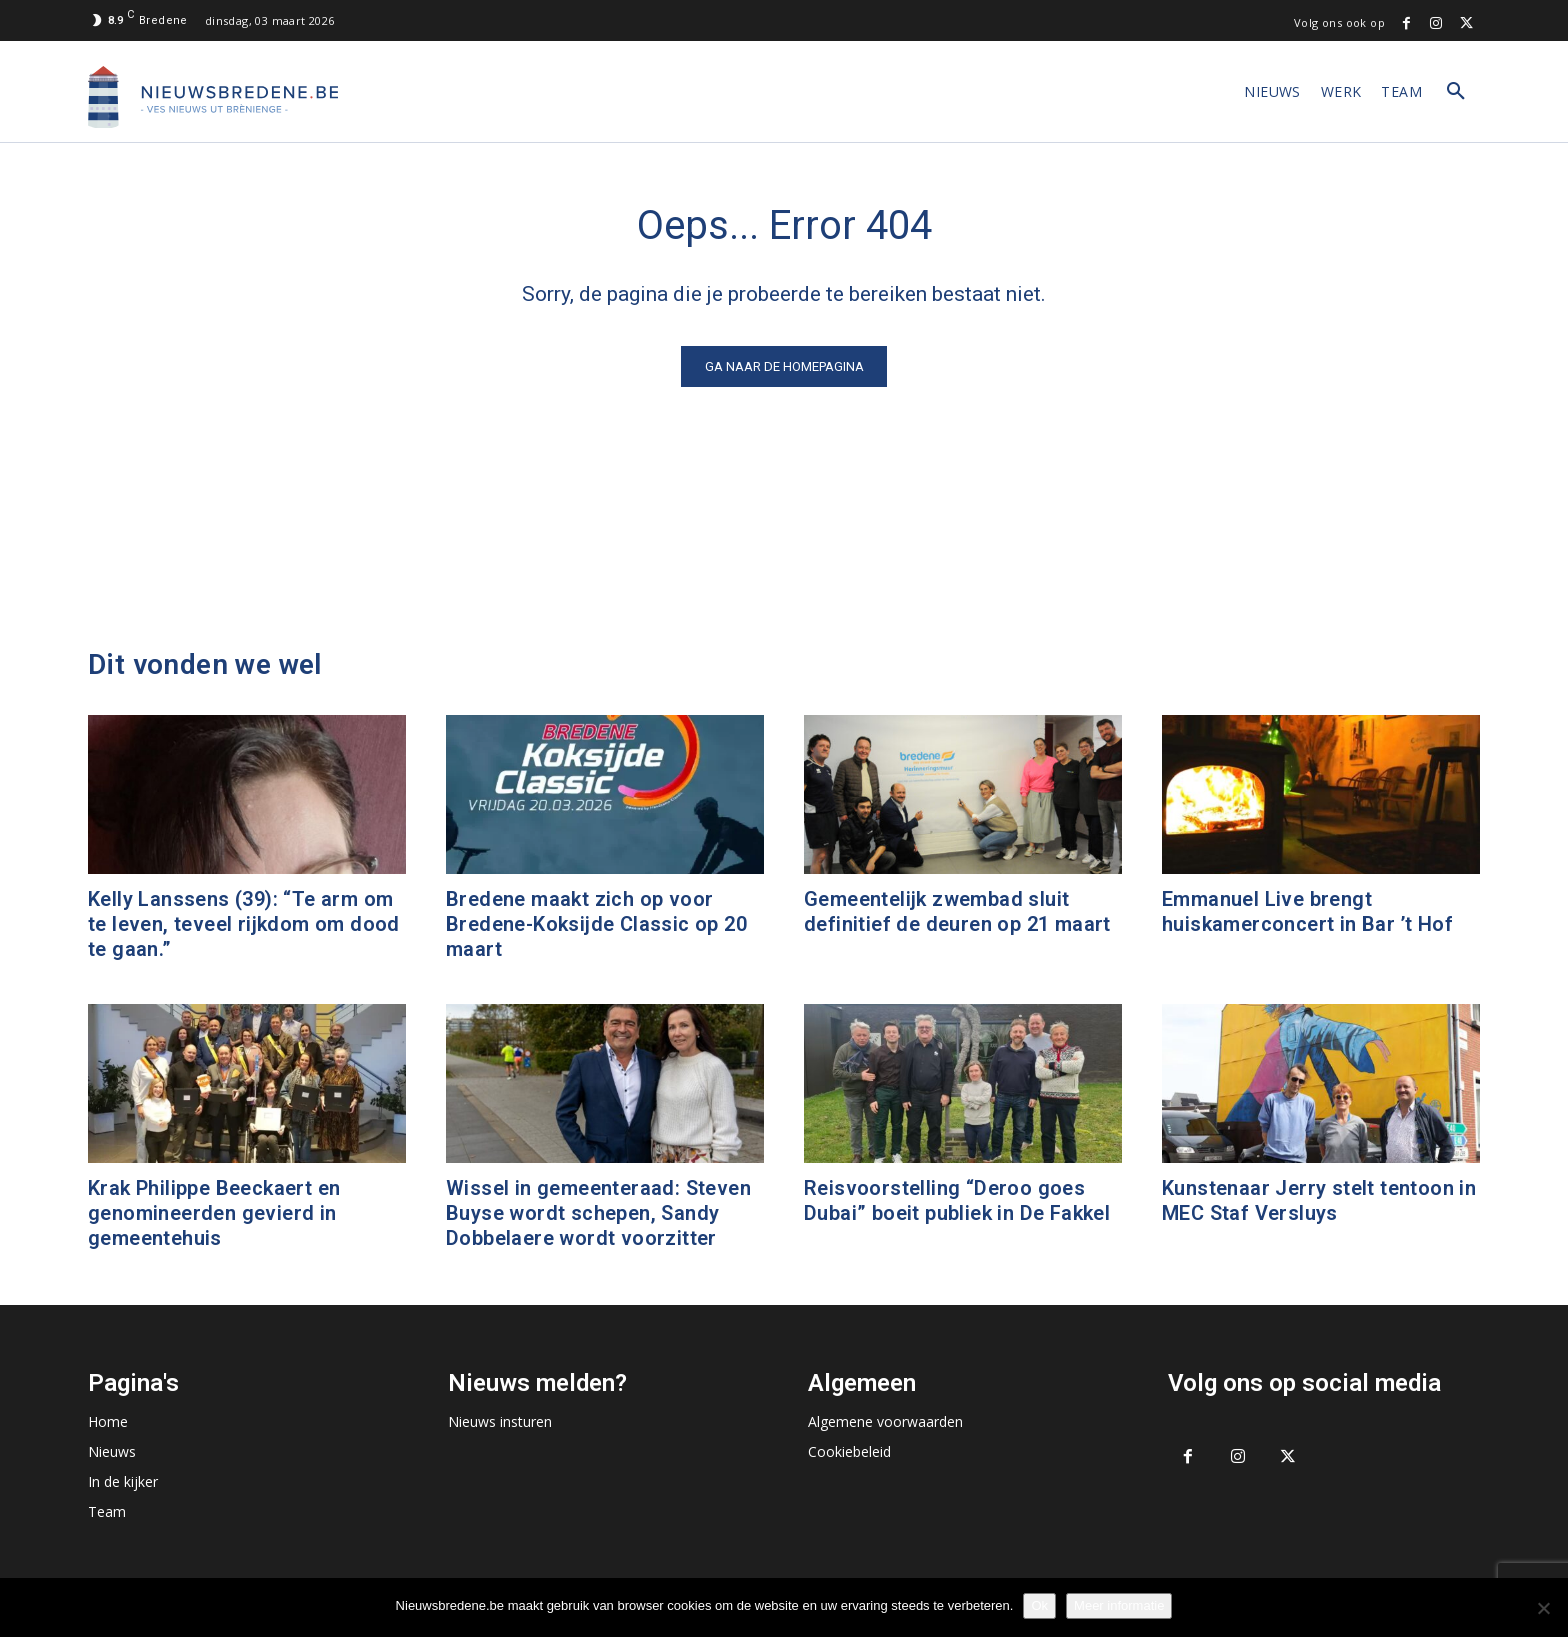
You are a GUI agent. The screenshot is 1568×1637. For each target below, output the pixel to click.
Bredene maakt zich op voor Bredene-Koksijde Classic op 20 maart (596, 924)
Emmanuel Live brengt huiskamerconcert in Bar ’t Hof (1307, 911)
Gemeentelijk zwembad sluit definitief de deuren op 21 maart (957, 911)
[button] (1456, 92)
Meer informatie (1119, 1605)
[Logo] (213, 97)
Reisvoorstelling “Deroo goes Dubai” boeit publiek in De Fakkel (957, 1200)
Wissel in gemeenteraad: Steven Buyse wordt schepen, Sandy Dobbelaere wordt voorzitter (598, 1213)
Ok (1039, 1605)
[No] (1543, 1608)
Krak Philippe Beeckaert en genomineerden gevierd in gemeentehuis (214, 1213)
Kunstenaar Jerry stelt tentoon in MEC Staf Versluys (1319, 1200)
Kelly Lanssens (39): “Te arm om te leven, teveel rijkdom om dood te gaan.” (244, 924)
